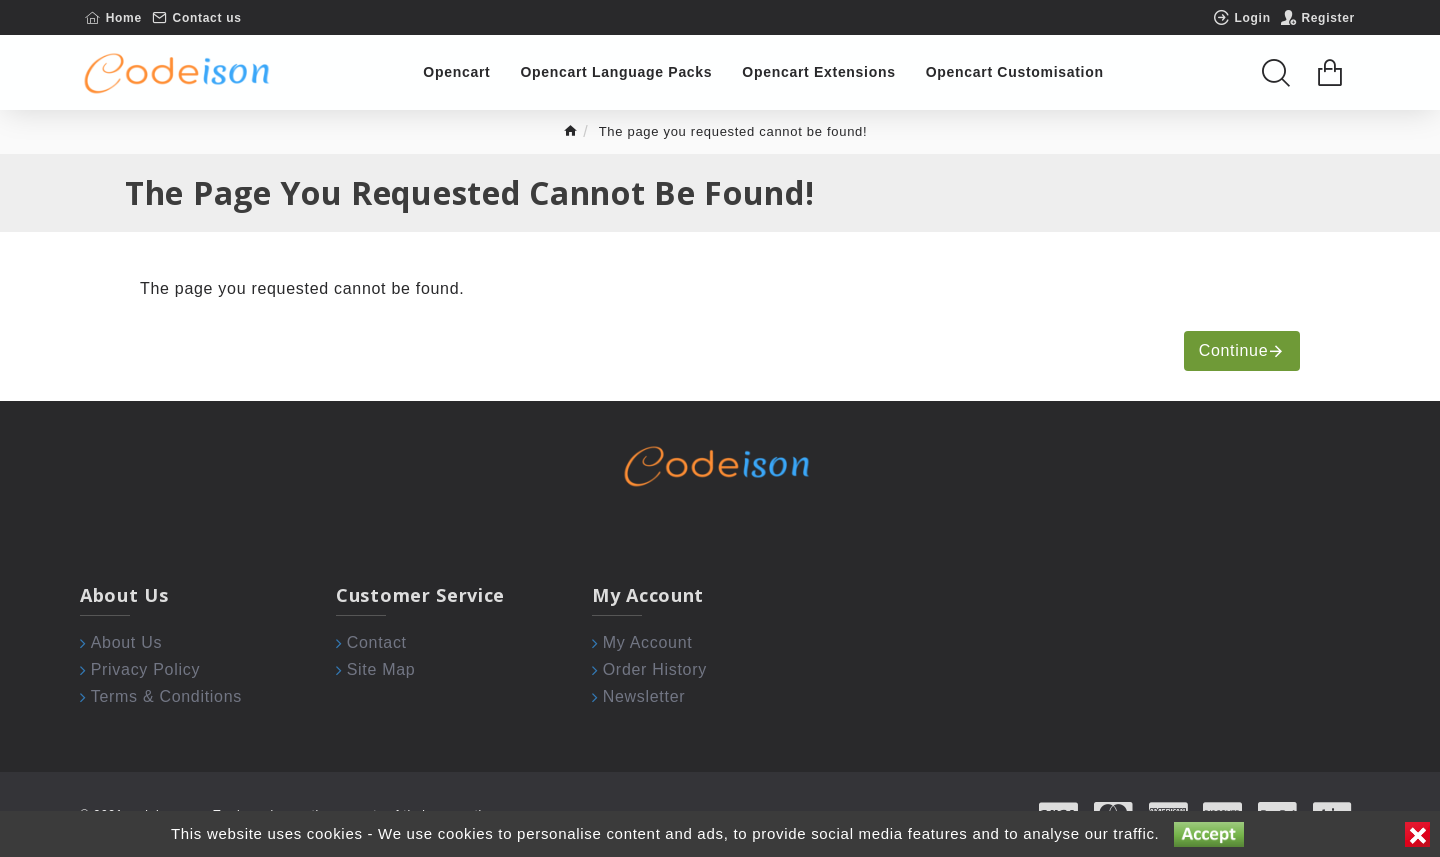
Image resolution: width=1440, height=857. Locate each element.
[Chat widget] (720, 428)
